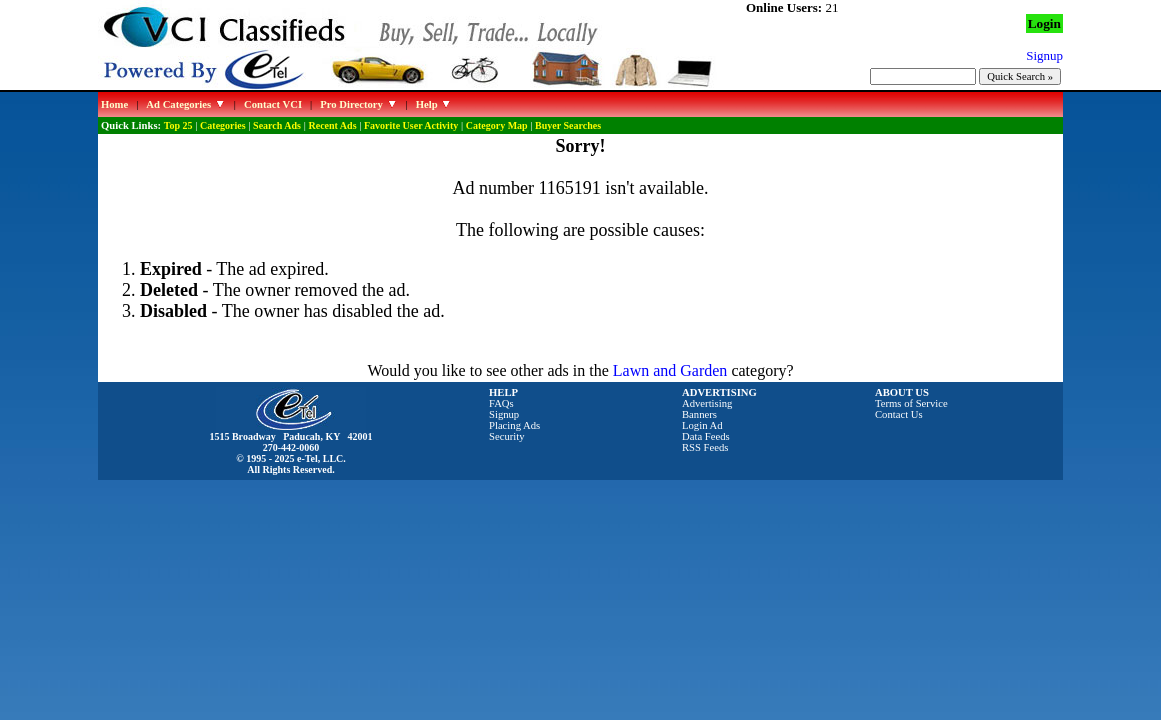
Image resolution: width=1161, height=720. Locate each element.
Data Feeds (706, 436)
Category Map (497, 125)
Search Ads (277, 125)
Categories (223, 125)
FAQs (501, 403)
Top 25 (178, 125)
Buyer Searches (568, 125)
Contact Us (899, 414)
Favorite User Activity (411, 125)
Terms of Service (911, 403)
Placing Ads (514, 425)
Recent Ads (332, 125)
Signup (504, 414)
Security (507, 436)
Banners (699, 414)
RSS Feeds (705, 447)
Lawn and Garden (670, 370)
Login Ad (702, 425)
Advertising (707, 403)
